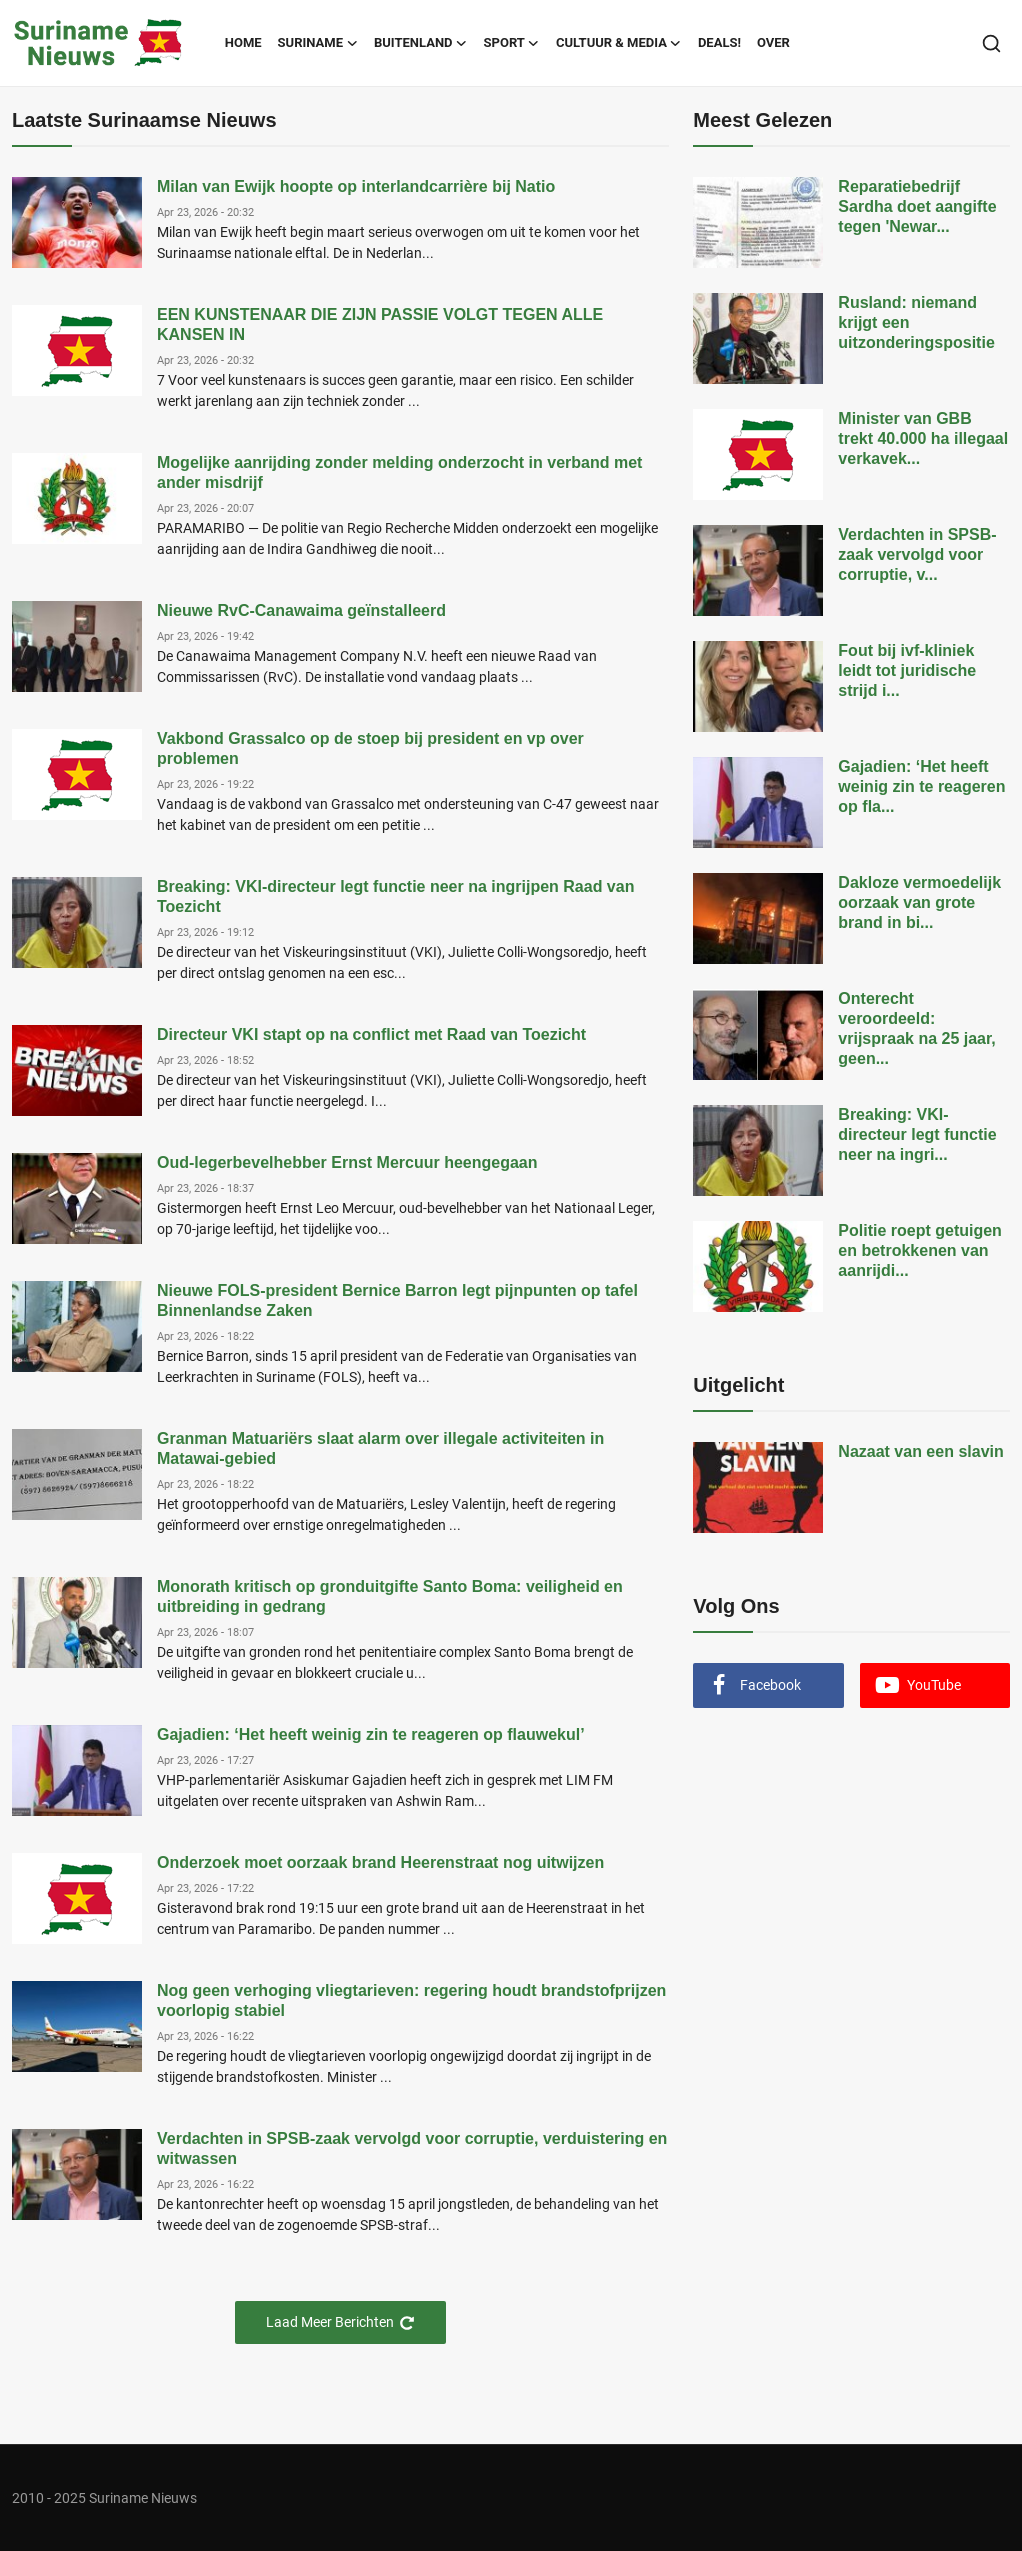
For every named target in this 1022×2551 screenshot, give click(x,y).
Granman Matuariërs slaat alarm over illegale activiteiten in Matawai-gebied (380, 1448)
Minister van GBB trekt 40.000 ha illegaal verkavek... (923, 438)
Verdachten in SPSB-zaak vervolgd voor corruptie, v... (917, 554)
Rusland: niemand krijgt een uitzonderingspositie (916, 322)
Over (773, 42)
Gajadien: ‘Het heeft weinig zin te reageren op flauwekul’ (371, 1734)
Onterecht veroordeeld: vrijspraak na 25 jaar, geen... (916, 1028)
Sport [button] (512, 43)
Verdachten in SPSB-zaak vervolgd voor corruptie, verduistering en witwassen (412, 2148)
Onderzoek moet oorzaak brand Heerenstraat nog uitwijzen (380, 1862)
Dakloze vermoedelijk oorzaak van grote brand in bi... (919, 902)
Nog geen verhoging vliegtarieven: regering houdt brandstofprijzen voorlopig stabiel (411, 2000)
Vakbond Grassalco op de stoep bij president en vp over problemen (370, 748)
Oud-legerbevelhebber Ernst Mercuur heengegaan (347, 1162)
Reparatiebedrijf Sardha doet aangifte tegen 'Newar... (917, 206)
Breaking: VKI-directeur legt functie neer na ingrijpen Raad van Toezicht (395, 896)
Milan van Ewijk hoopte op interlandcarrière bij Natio (356, 186)
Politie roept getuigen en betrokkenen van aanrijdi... (920, 1250)
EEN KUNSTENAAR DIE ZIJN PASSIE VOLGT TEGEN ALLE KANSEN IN (380, 324)
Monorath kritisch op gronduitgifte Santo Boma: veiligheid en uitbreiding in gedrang (390, 1596)
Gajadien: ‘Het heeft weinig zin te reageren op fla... (921, 786)
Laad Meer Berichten (340, 2322)
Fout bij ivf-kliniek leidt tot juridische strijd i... (907, 670)
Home (243, 42)
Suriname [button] (318, 43)
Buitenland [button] (421, 43)
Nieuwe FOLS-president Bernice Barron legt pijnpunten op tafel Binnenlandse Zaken (397, 1300)
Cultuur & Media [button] (619, 43)
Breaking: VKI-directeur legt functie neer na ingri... (917, 1134)
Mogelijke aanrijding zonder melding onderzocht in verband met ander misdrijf (399, 472)
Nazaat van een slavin (920, 1451)
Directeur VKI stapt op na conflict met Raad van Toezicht (371, 1034)
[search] (991, 43)
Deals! (719, 42)
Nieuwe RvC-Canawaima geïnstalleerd (301, 610)
